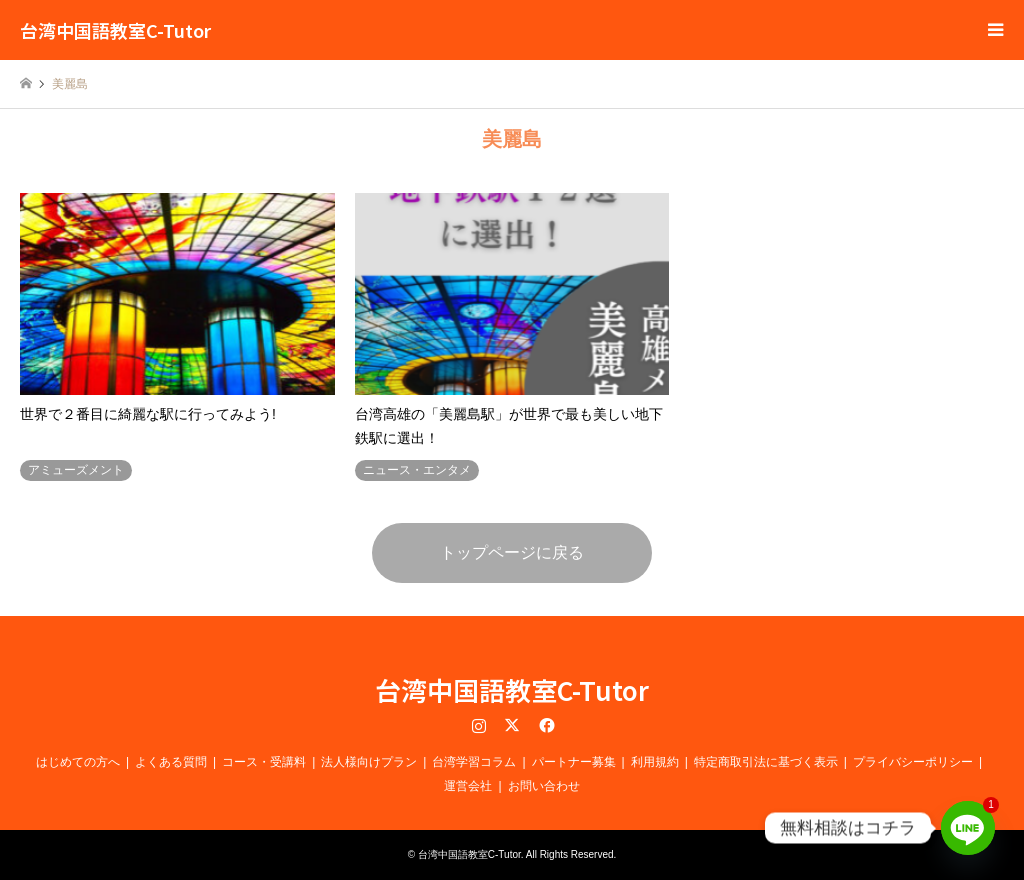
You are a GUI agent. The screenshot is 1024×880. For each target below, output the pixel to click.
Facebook (545, 725)
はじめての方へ (78, 762)
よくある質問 (171, 762)
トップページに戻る (512, 552)
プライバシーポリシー (913, 762)
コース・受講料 (264, 762)
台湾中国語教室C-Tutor (512, 689)
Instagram (479, 725)
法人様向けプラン (369, 762)
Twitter (512, 725)
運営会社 (468, 786)
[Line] (968, 828)
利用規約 (655, 762)
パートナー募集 (574, 762)
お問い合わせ (544, 786)
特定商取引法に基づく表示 (766, 762)
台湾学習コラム (474, 762)
